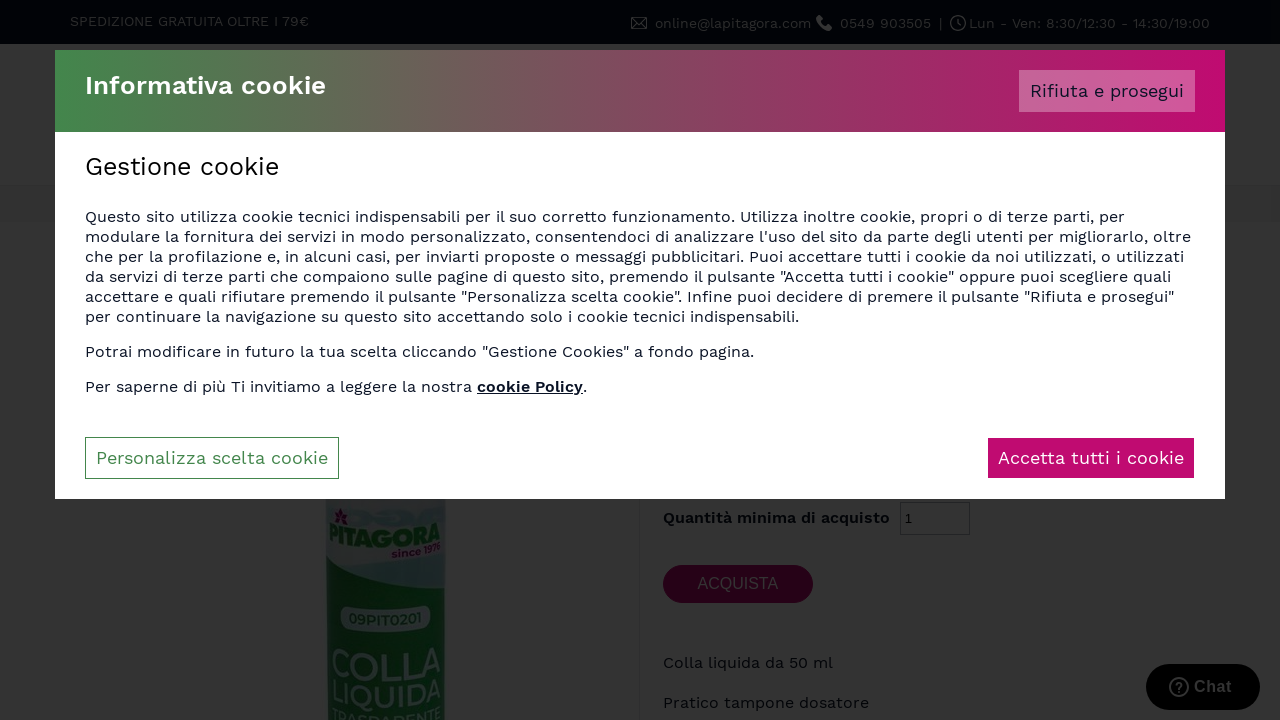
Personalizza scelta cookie (212, 457)
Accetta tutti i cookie (1091, 457)
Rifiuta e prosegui (1107, 90)
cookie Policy (530, 386)
